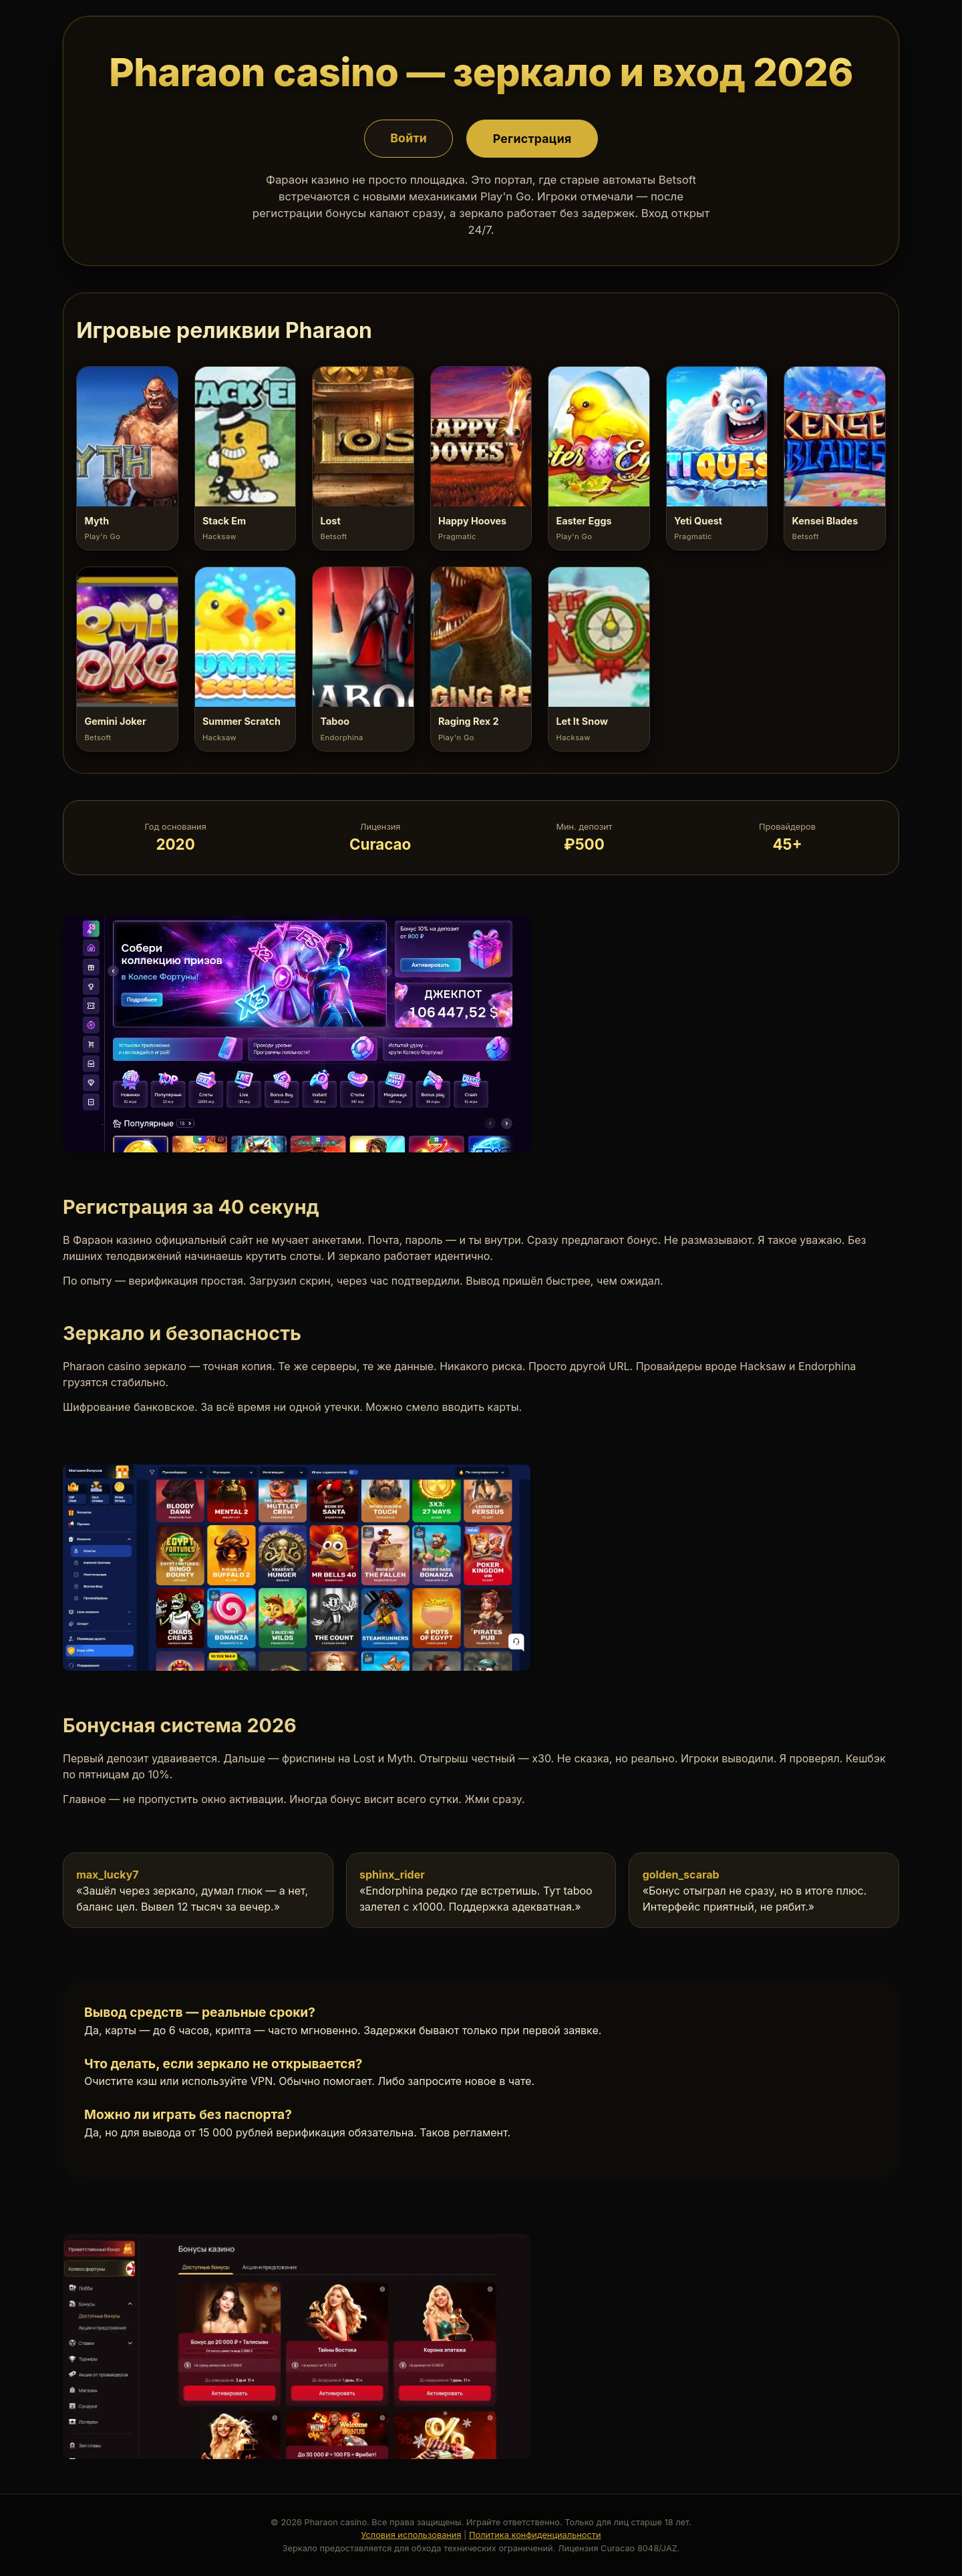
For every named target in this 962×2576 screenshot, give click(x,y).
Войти (409, 138)
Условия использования (411, 2535)
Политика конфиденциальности (535, 2535)
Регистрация (532, 138)
